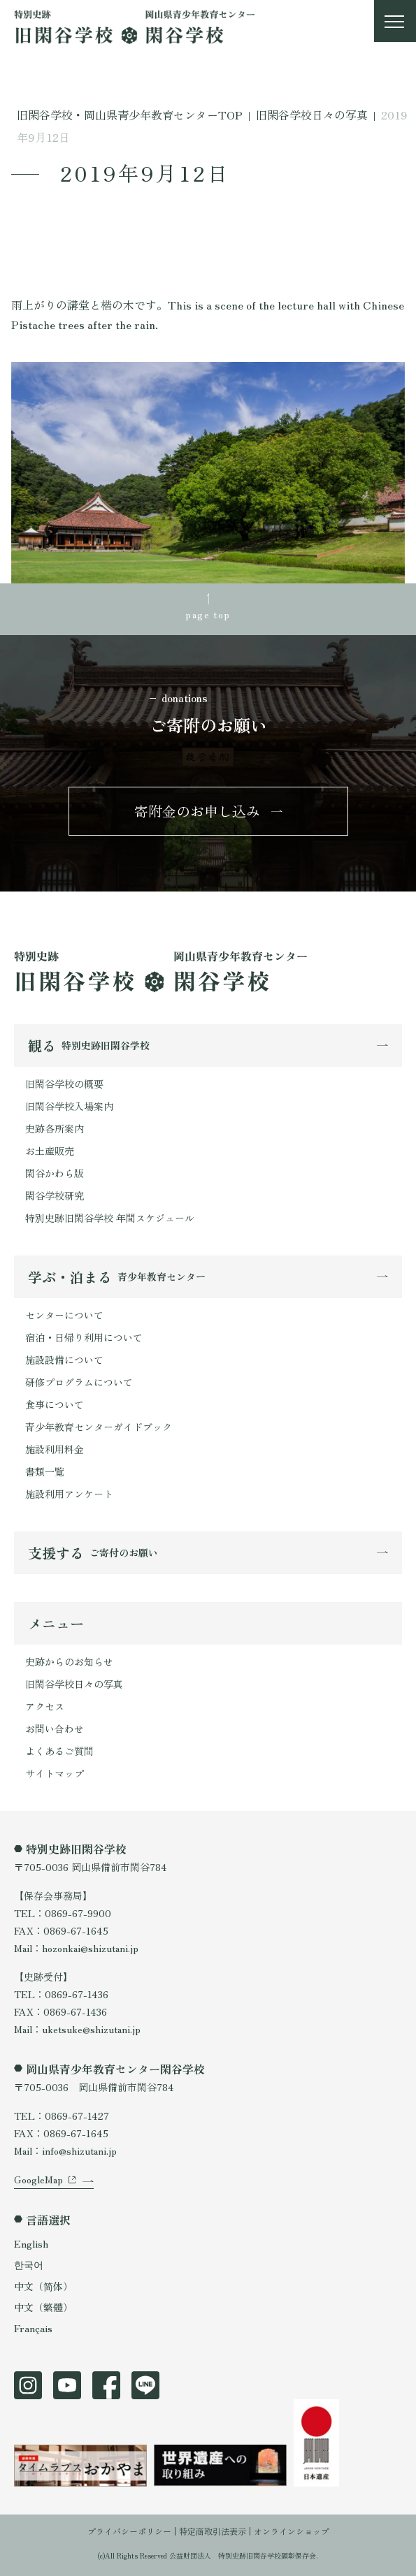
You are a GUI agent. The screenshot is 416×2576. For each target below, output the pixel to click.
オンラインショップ (291, 2531)
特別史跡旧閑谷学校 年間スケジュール (109, 1218)
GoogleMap (38, 2179)
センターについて (64, 1315)
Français (33, 2328)
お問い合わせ (54, 1728)
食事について (54, 1404)
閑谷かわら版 (54, 1173)
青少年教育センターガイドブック (98, 1427)
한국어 (28, 2264)
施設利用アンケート (69, 1494)
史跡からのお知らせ (69, 1661)
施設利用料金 (54, 1449)
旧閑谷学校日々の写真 (74, 1684)
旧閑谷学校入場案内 (69, 1106)
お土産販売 (49, 1151)
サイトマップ (54, 1773)
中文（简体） (43, 2286)
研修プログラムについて (79, 1382)
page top (207, 614)
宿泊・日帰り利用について (84, 1337)
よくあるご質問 (59, 1751)
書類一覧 (44, 1471)
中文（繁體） (43, 2307)
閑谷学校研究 (54, 1195)
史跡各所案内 (54, 1128)
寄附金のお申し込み (197, 811)
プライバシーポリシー (129, 2531)
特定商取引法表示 (212, 2531)
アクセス (44, 1706)
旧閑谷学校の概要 (64, 1084)
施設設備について (64, 1360)
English (31, 2243)
